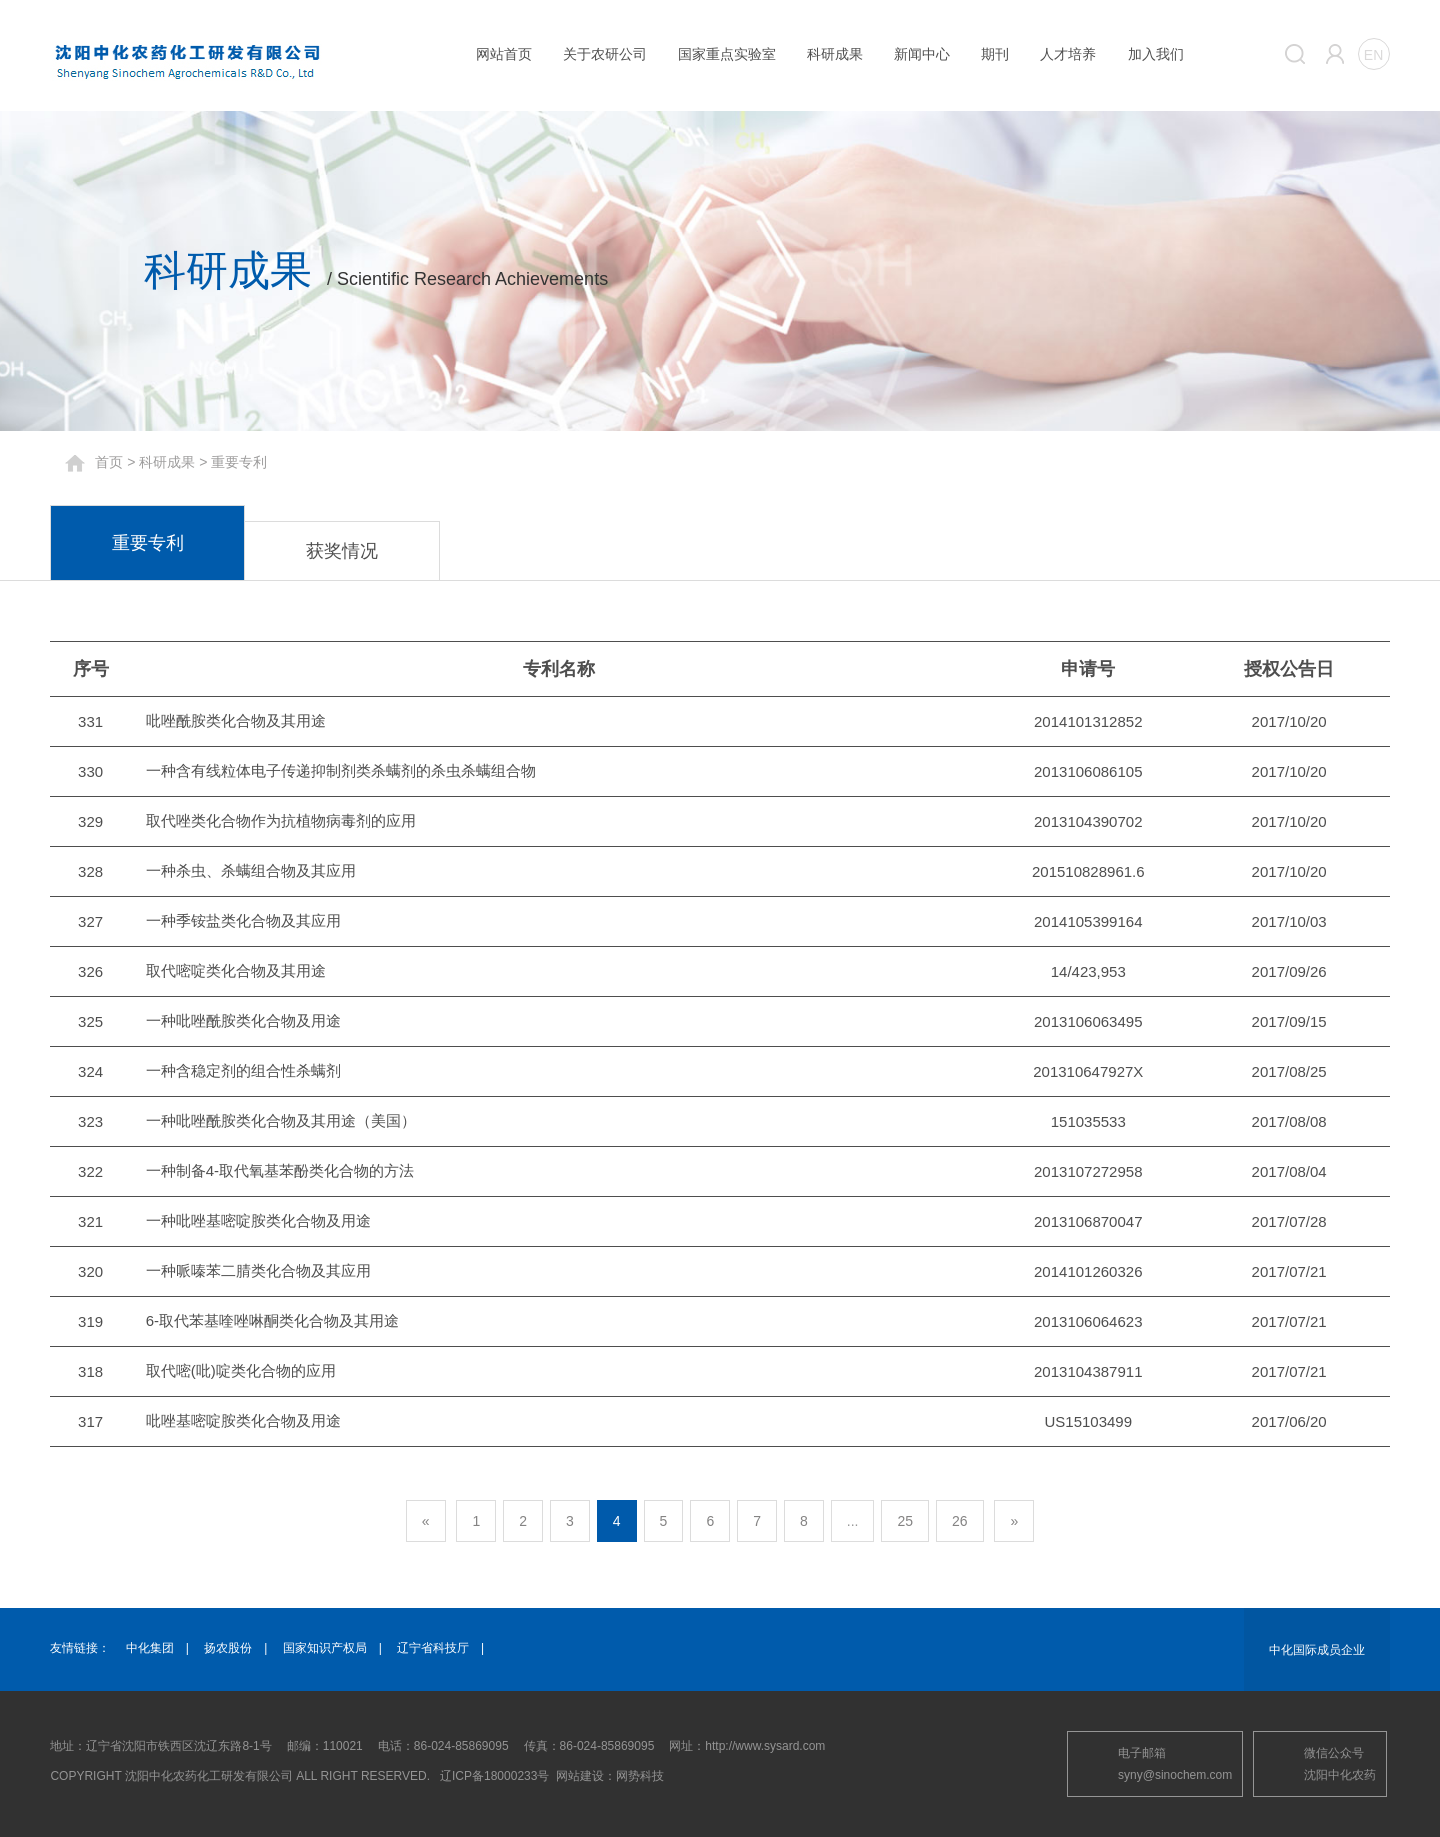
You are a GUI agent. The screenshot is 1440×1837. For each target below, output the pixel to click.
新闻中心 (922, 54)
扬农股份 (228, 1648)
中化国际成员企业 (1317, 1650)
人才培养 (1068, 54)
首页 (109, 462)
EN (1373, 55)
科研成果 (835, 54)
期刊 (995, 54)
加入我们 (1156, 54)
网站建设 (580, 1776)
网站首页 (504, 54)
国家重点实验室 (727, 54)
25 (905, 1521)
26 (960, 1521)
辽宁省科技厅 (433, 1648)
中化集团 (150, 1648)
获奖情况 (342, 551)
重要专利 (148, 543)
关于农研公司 (605, 54)
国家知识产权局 (325, 1648)
